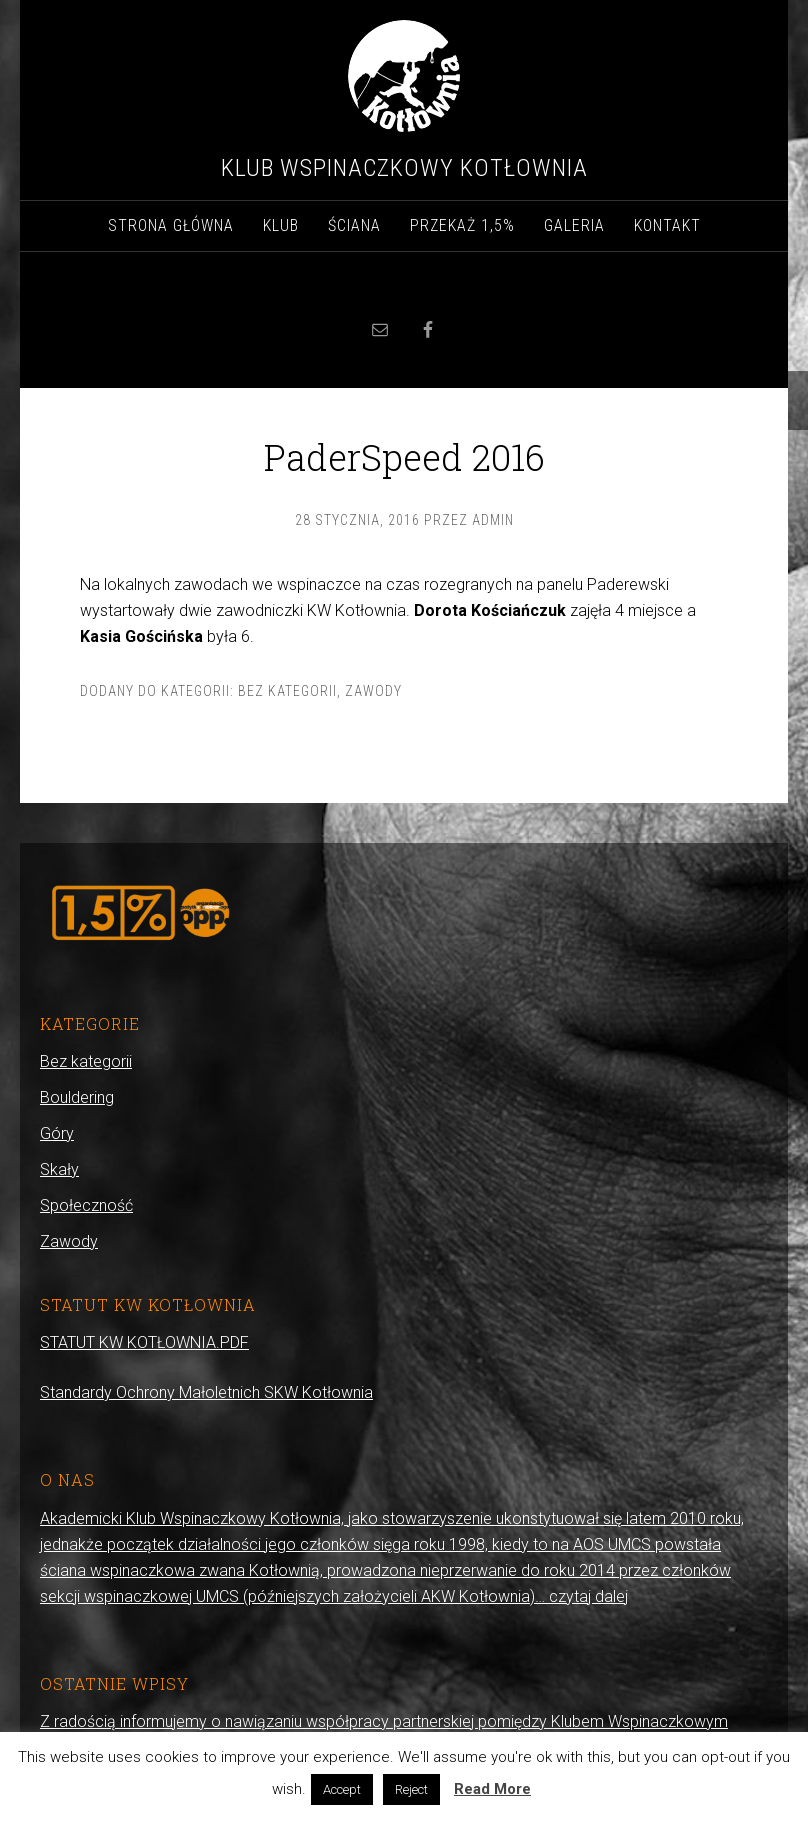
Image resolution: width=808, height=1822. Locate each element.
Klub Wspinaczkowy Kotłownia (404, 168)
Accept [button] (342, 1789)
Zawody (373, 691)
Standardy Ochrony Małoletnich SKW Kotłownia (206, 1392)
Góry (57, 1133)
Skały (59, 1169)
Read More (492, 1789)
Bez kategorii (287, 691)
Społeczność (86, 1205)
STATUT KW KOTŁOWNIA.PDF (144, 1342)
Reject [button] (411, 1789)
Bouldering (77, 1097)
